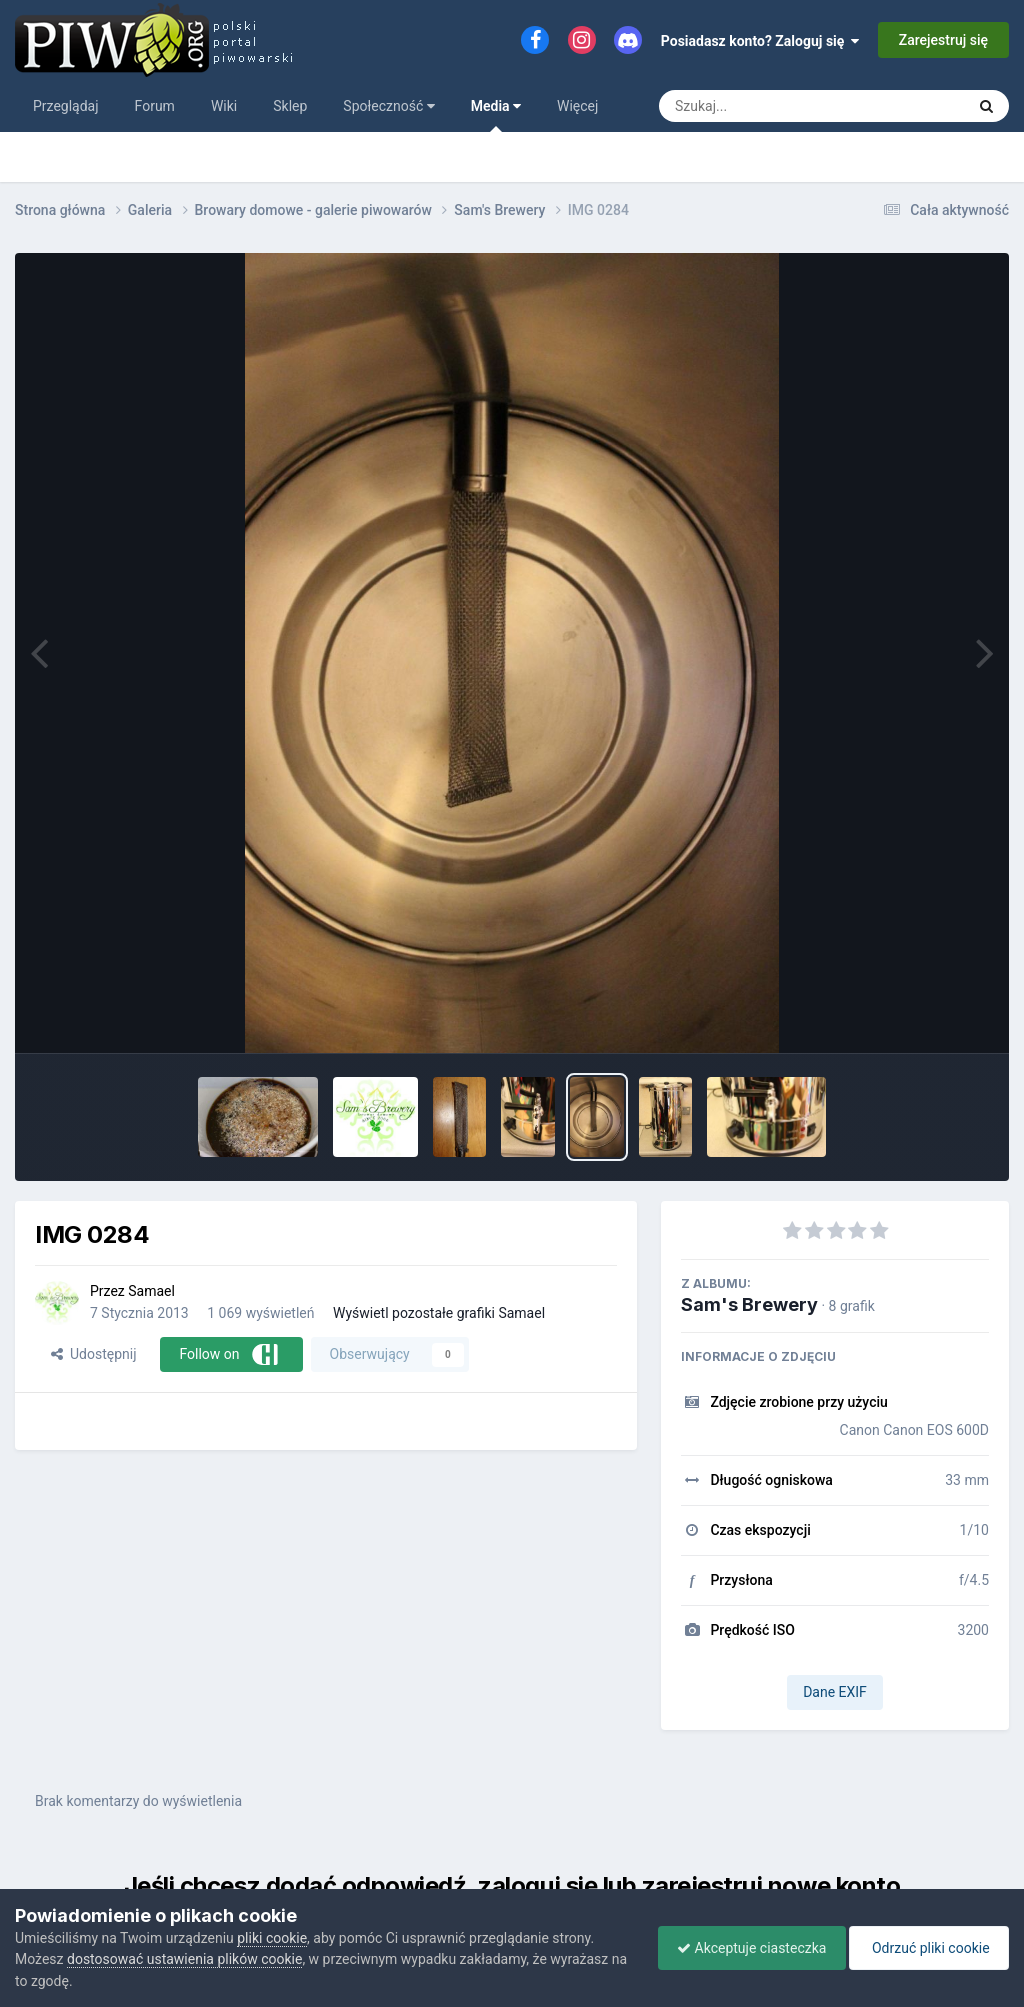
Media (496, 115)
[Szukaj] (766, 106)
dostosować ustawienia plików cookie (184, 1959)
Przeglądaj (66, 106)
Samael (151, 1291)
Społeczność (388, 106)
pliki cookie (272, 1938)
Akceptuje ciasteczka (746, 1948)
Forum (155, 106)
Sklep (290, 106)
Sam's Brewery (749, 1304)
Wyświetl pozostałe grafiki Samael (439, 1313)
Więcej (577, 106)
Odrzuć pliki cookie (927, 1948)
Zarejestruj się (943, 40)
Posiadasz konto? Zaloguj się (760, 41)
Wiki (224, 106)
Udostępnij (93, 1354)
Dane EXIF (835, 1692)
